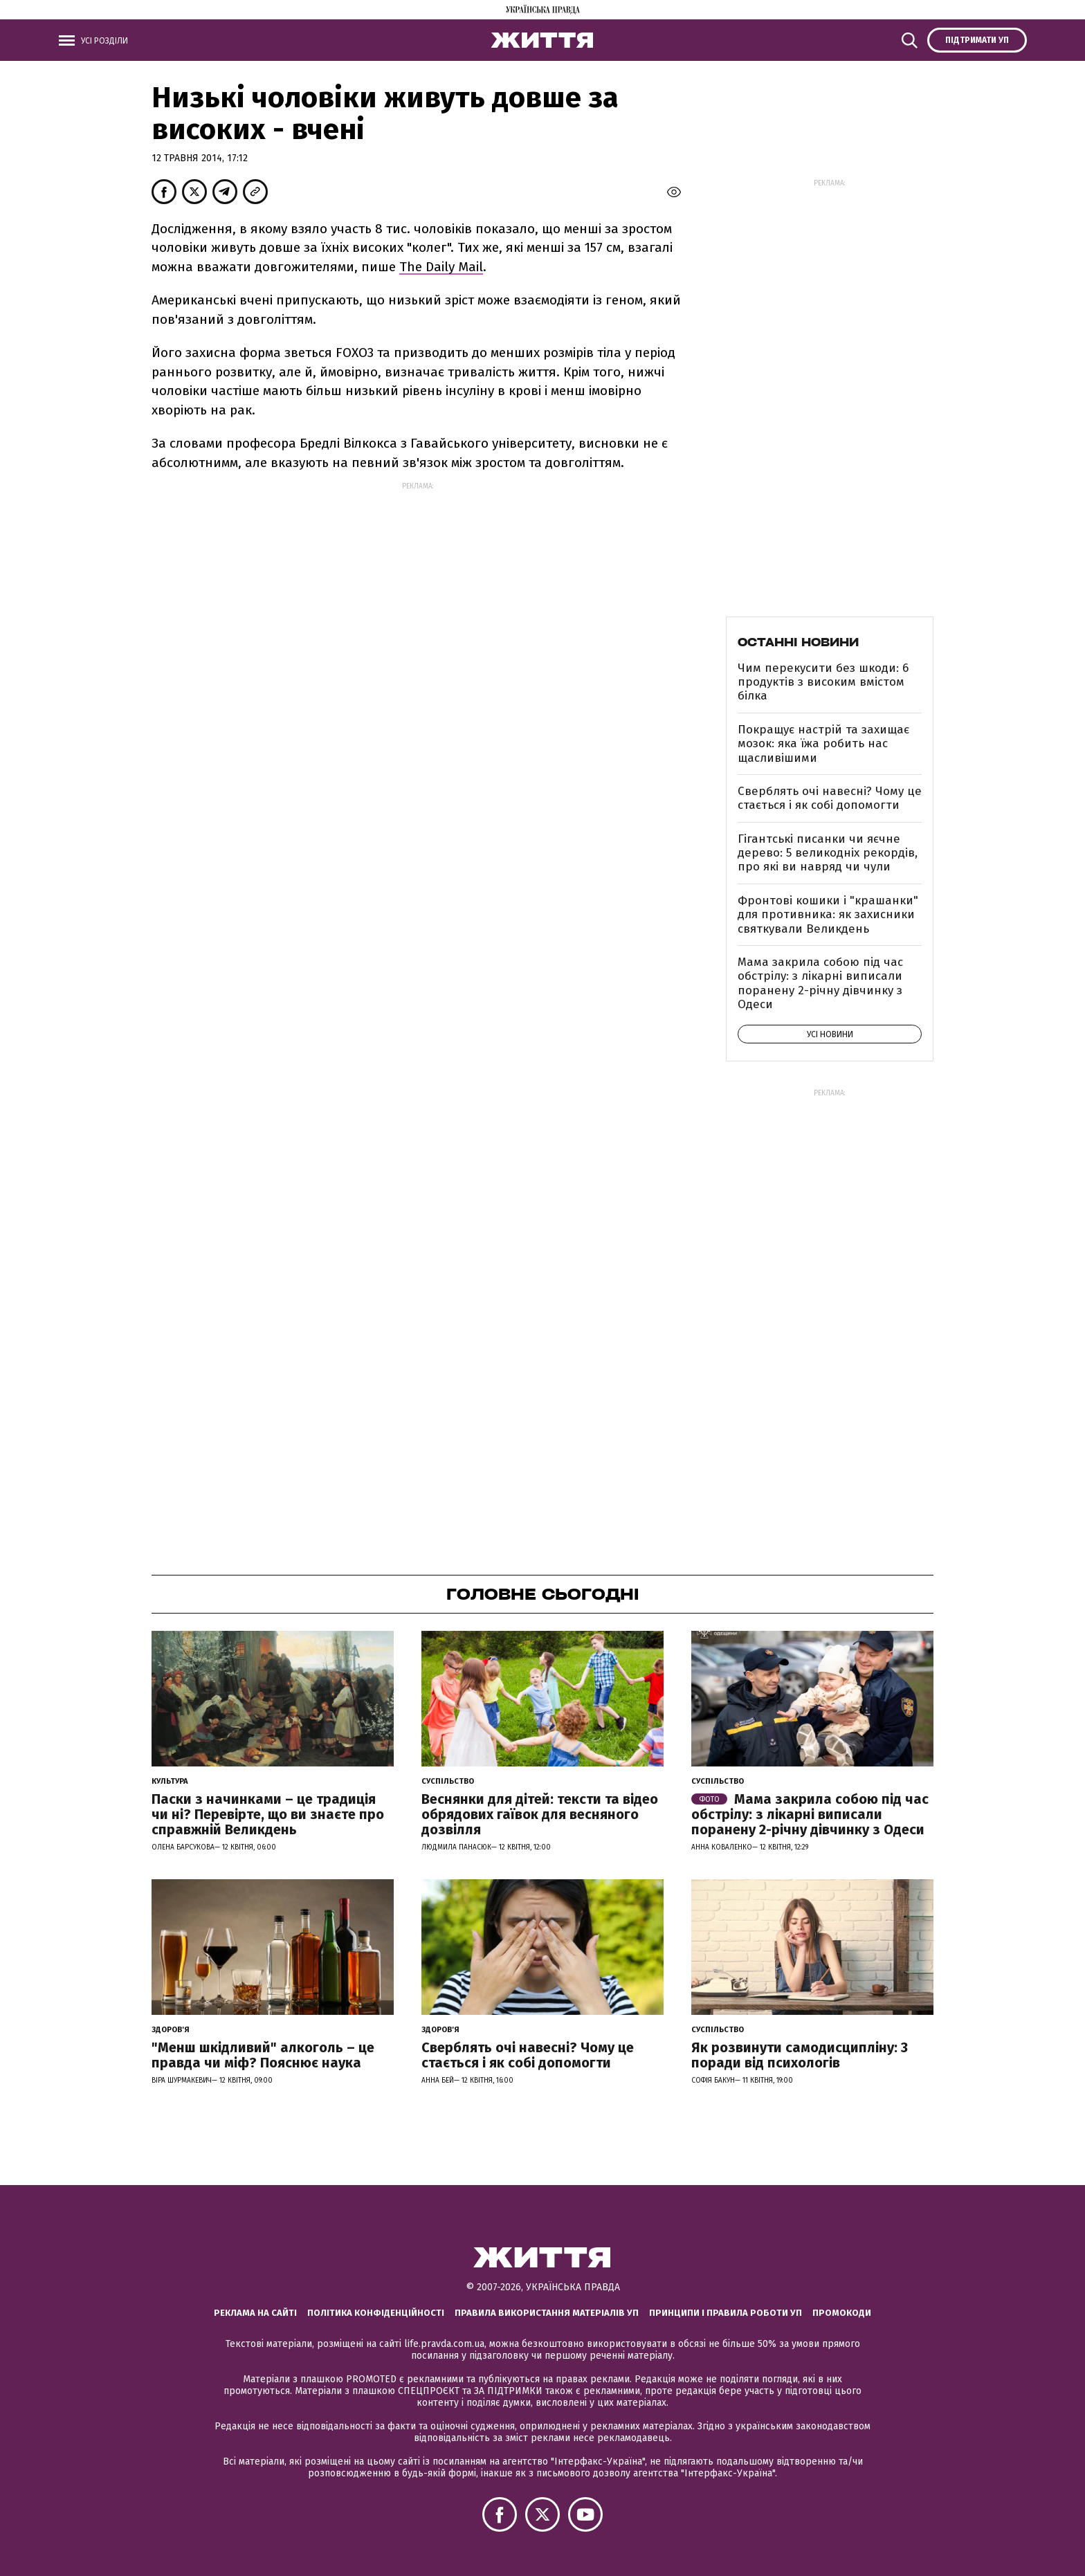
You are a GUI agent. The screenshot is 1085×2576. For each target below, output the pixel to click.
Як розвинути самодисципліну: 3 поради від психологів (799, 2055)
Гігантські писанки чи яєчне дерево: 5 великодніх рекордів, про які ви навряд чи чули (828, 853)
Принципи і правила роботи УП (725, 2313)
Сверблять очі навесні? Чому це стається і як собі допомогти (830, 798)
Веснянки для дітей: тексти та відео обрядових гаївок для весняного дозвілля (539, 1814)
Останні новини (798, 642)
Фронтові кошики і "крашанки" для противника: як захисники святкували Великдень (828, 914)
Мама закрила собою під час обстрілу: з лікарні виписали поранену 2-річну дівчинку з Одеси (820, 983)
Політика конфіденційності (375, 2313)
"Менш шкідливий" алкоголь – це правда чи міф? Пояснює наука (263, 2055)
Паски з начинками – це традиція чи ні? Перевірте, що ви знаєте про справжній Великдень (268, 1814)
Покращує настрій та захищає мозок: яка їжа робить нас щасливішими (823, 743)
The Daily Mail (441, 267)
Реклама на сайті (255, 2313)
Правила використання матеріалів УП (547, 2313)
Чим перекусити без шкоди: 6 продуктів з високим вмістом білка (823, 682)
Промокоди (841, 2313)
